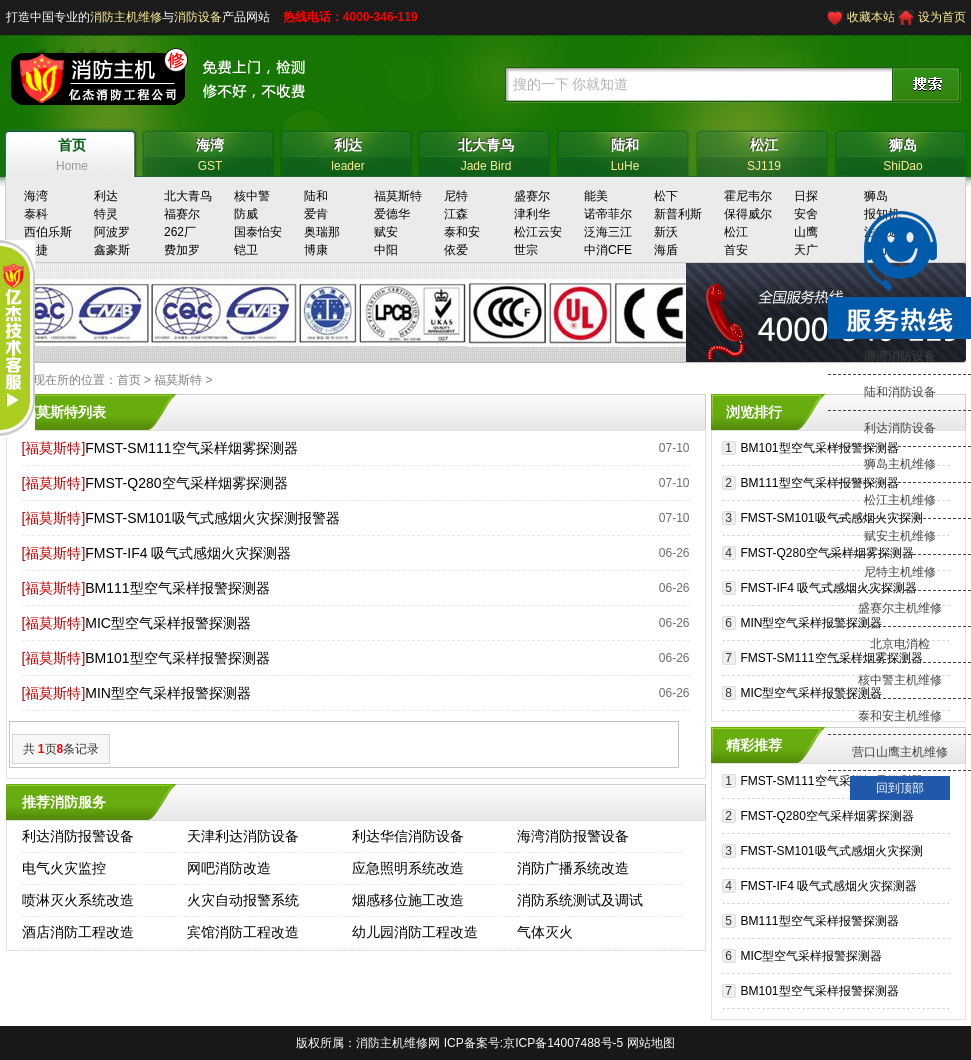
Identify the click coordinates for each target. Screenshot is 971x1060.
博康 (316, 250)
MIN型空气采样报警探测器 (168, 693)
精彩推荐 (754, 745)
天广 (806, 250)
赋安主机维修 (900, 536)
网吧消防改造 (229, 868)
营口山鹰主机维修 (900, 752)
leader (348, 152)
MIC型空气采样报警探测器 (168, 623)
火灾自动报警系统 (243, 900)
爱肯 (316, 214)
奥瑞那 (322, 232)
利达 (106, 196)
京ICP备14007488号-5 (563, 1043)
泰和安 (462, 232)
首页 (129, 380)
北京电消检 (900, 644)
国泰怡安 (258, 232)
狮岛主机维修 (900, 464)
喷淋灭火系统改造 (78, 900)
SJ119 (764, 152)
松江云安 (538, 232)
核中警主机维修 (900, 680)
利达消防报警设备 (78, 836)
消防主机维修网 (398, 1043)
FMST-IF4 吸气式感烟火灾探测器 (188, 553)
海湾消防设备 (900, 356)
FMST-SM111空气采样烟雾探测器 (191, 448)
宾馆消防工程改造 (243, 932)
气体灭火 (545, 932)
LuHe (625, 152)
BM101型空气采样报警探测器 (177, 658)
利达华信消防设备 (408, 836)
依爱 (456, 250)
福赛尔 (182, 214)
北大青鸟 (188, 196)
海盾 (666, 250)
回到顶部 (900, 788)
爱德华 (392, 214)
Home (72, 152)
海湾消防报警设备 (573, 836)
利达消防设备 (900, 428)
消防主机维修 (126, 17)
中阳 (386, 250)
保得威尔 (748, 214)
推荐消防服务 (64, 802)
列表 (92, 412)
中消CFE (608, 250)
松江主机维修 (900, 500)
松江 (736, 232)
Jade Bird (486, 152)
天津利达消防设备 (243, 836)
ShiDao (903, 152)
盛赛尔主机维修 (900, 608)
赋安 (386, 232)
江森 (456, 214)
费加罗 (182, 250)
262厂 (180, 232)
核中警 (252, 196)
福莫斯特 (398, 196)
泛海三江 (608, 232)
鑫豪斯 (112, 250)
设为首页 (942, 17)
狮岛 (876, 196)
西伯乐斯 (48, 232)
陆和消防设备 (900, 392)
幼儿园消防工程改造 (415, 932)
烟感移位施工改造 (408, 900)
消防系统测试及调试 (580, 900)
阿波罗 (112, 232)
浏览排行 (754, 412)
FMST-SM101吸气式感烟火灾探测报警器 (212, 518)
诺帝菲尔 (608, 214)
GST (210, 152)
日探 (806, 196)
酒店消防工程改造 (78, 932)
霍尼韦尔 (748, 196)
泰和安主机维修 (900, 716)
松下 (666, 196)
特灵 (106, 214)
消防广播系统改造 (573, 868)
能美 (596, 196)
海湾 (36, 196)
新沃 (666, 232)
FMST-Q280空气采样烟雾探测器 (186, 483)
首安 (736, 250)
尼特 (456, 196)
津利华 (532, 214)
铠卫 (246, 250)
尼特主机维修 (900, 572)
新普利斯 (678, 214)
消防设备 (198, 17)
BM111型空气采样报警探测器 (177, 588)
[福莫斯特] (54, 448)
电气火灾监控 (64, 868)
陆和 (316, 196)
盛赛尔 (532, 196)
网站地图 (651, 1043)
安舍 (806, 214)
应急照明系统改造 (408, 868)
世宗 (526, 250)
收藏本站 (871, 17)
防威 (246, 214)
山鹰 (806, 232)
